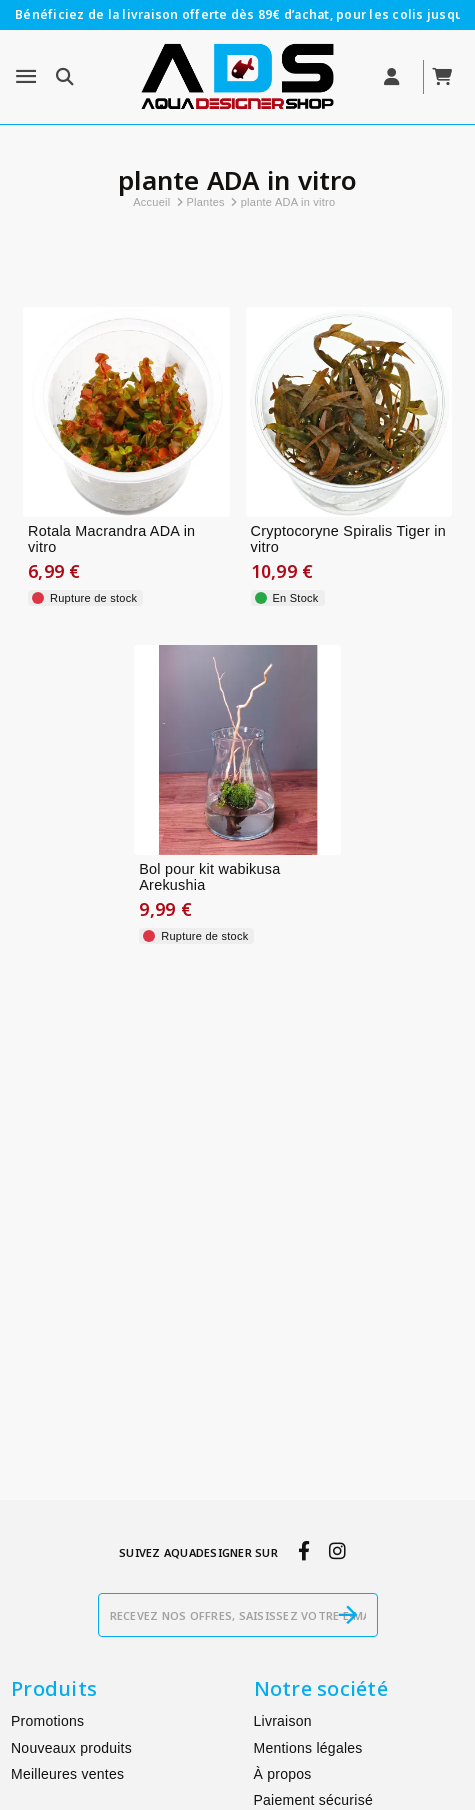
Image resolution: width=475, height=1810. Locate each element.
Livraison (283, 1721)
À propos (283, 1774)
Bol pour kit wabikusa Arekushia (209, 877)
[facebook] (303, 1551)
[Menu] (26, 77)
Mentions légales (308, 1748)
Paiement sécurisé (313, 1800)
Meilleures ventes (67, 1774)
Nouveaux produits (71, 1748)
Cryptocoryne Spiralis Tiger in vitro (348, 539)
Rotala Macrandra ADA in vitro (111, 539)
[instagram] (337, 1551)
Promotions (47, 1721)
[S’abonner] (348, 1615)
